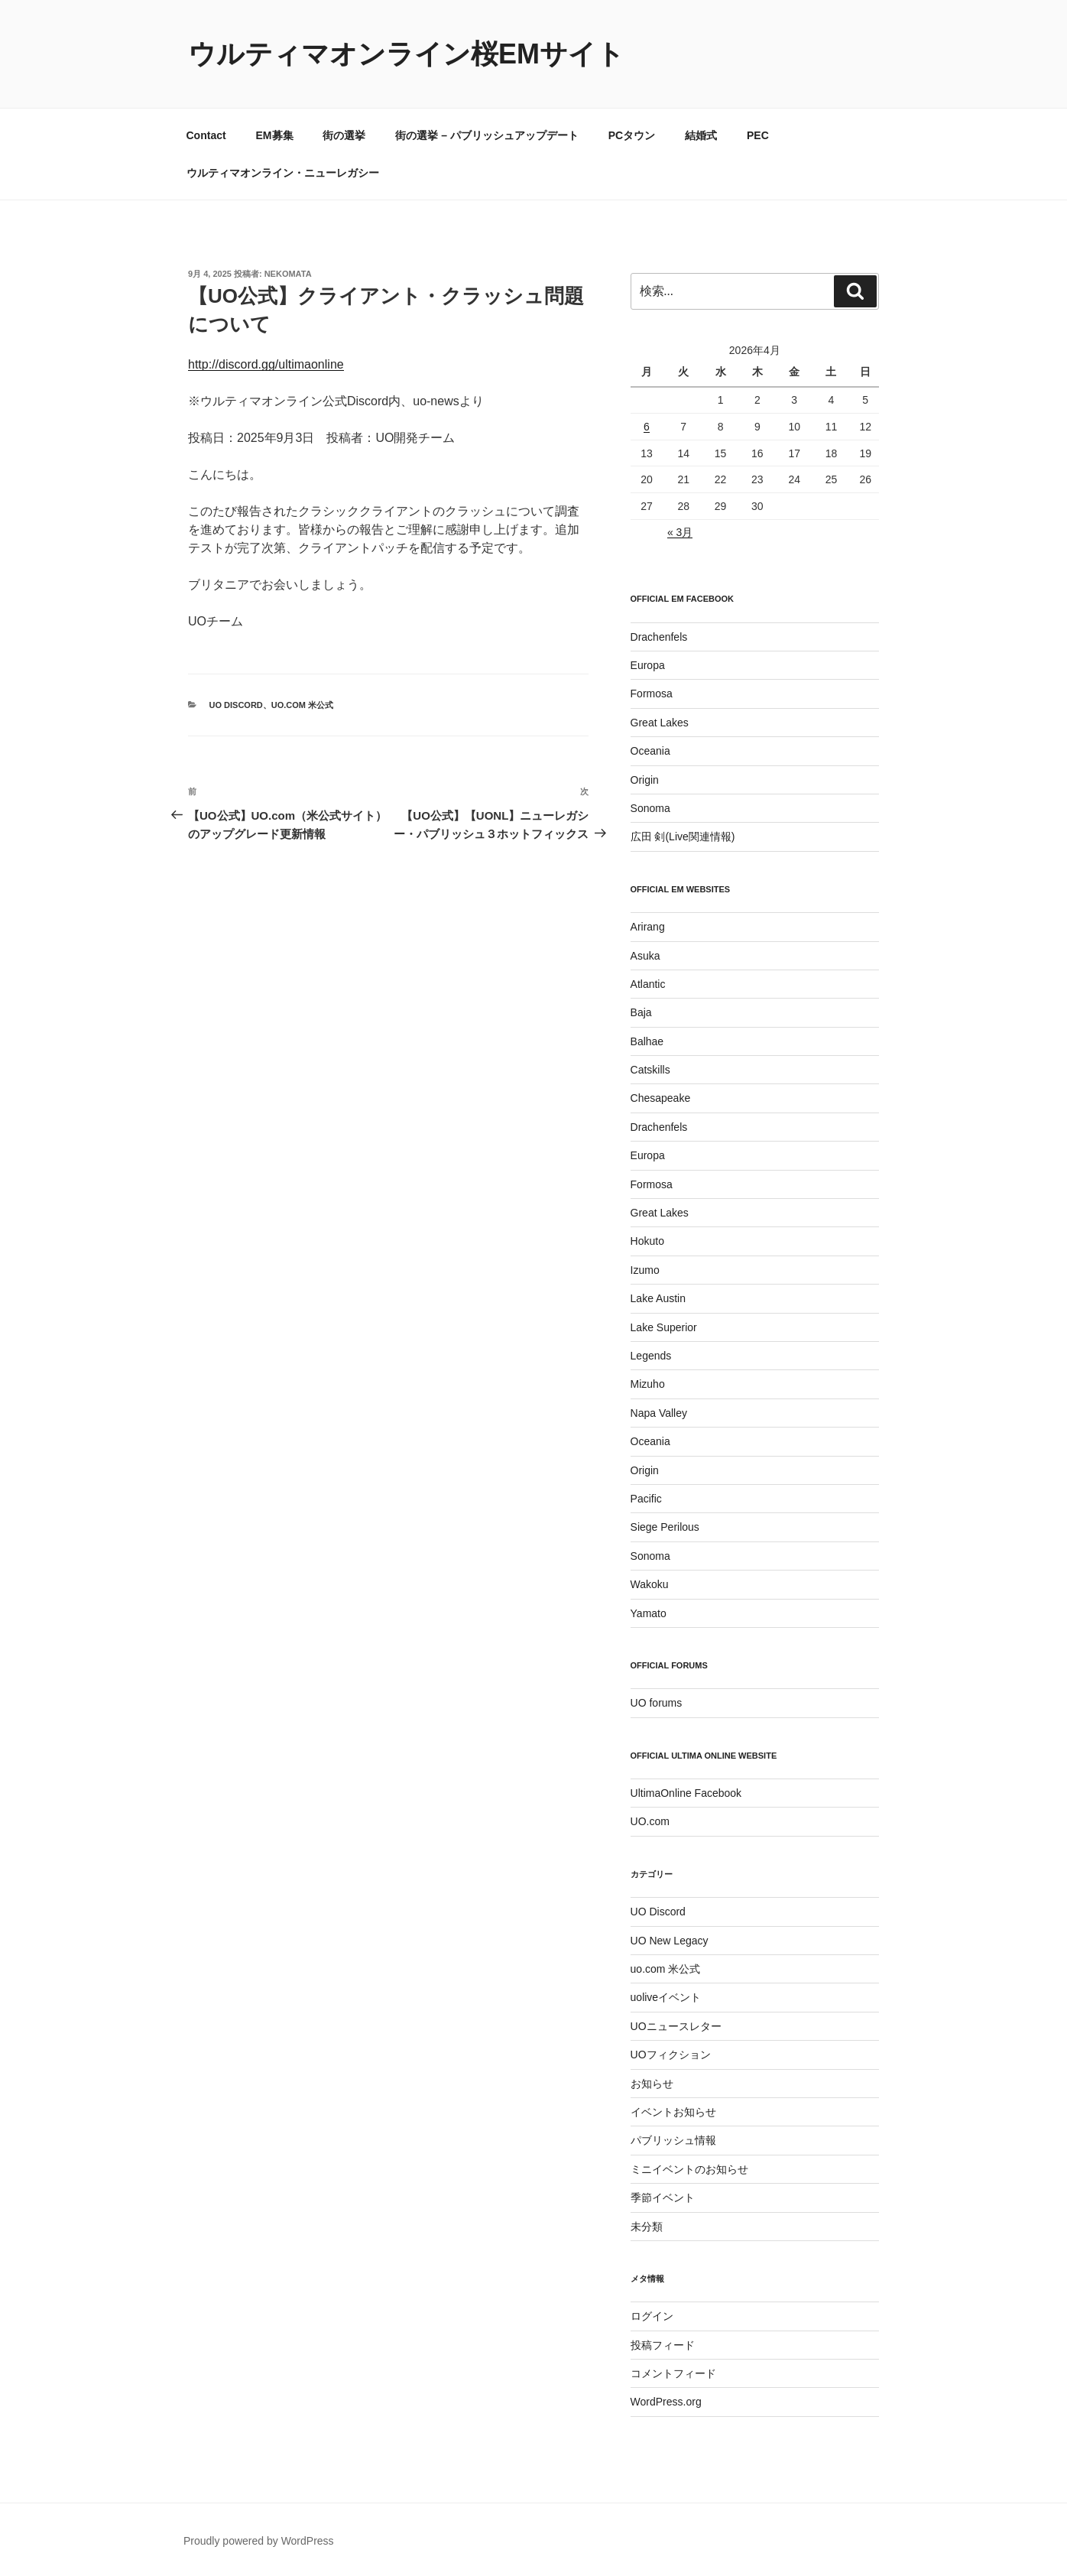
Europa (648, 665)
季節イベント (663, 2197)
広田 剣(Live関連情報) (683, 836)
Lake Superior (664, 1327)
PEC (758, 135)
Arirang (648, 927)
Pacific (646, 1499)
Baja (641, 1012)
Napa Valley (659, 1413)
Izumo (645, 1270)
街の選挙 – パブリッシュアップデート (487, 135)
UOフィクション (671, 2054)
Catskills (650, 1070)
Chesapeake (661, 1098)
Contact (206, 135)
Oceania (650, 751)
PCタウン (631, 135)
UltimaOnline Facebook (686, 1793)
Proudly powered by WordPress (258, 2541)
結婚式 (701, 135)
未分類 (647, 2226)
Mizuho (648, 1384)
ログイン (652, 2316)
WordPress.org (666, 2402)
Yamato (648, 1613)
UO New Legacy (670, 1940)
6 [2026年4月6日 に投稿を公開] (647, 427)
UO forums (657, 1703)
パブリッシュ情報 (673, 2140)
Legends (651, 1356)
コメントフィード (673, 2373)
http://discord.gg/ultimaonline (266, 364)
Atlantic (648, 984)
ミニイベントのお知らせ (689, 2169)
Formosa (652, 693)
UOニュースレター (676, 2026)
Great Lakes (660, 722)
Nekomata (288, 273)
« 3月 (679, 532)
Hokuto (647, 1241)
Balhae (647, 1041)
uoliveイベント (666, 1997)
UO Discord (236, 705)
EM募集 (275, 135)
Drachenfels (659, 637)
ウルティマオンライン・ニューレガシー (282, 173)
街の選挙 (344, 135)
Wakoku (650, 1584)
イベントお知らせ (673, 2112)
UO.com (650, 1821)
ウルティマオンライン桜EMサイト (406, 54)
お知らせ (652, 2083)
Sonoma (650, 808)
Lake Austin (658, 1298)
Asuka (645, 956)
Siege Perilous (665, 1527)
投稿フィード (663, 2345)
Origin (645, 780)
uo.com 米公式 (302, 705)
